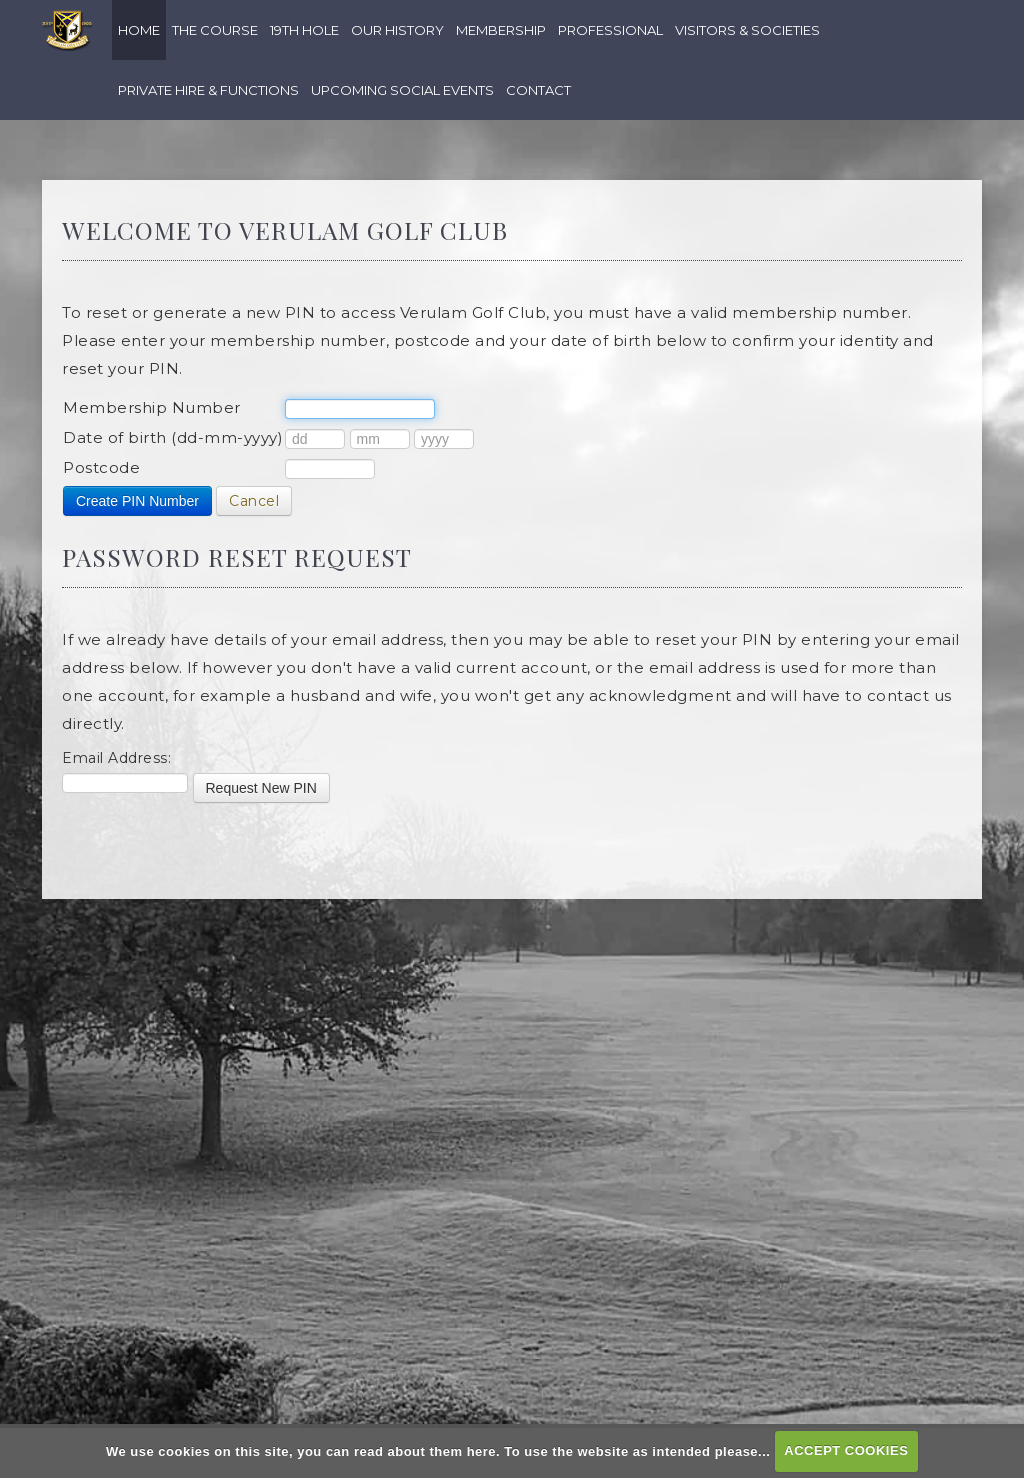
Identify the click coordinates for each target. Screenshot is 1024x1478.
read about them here (425, 1450)
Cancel (254, 501)
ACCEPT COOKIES (846, 1450)
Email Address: (116, 758)
